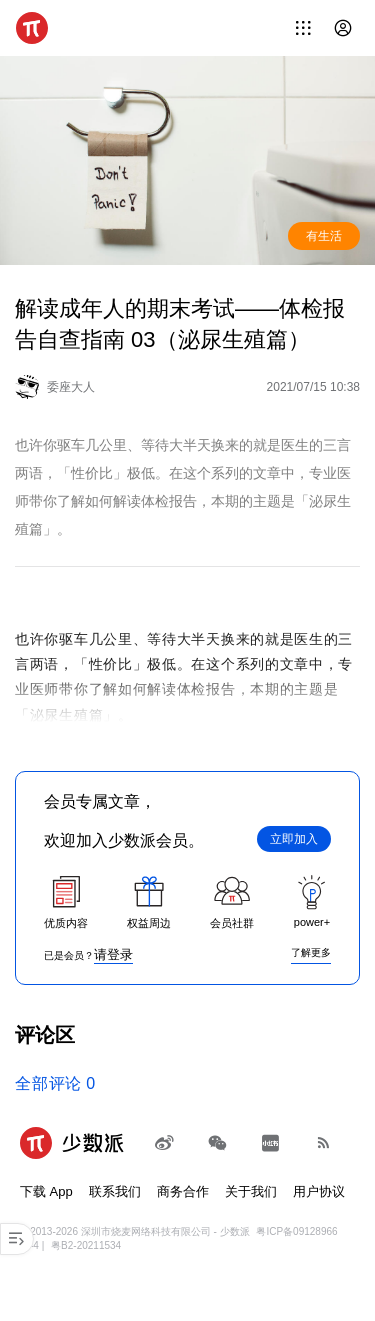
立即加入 (294, 839)
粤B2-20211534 (86, 1245)
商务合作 (183, 1191)
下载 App (46, 1191)
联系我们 (115, 1191)
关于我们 (251, 1191)
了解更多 (311, 952)
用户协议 (319, 1191)
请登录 (113, 954)
